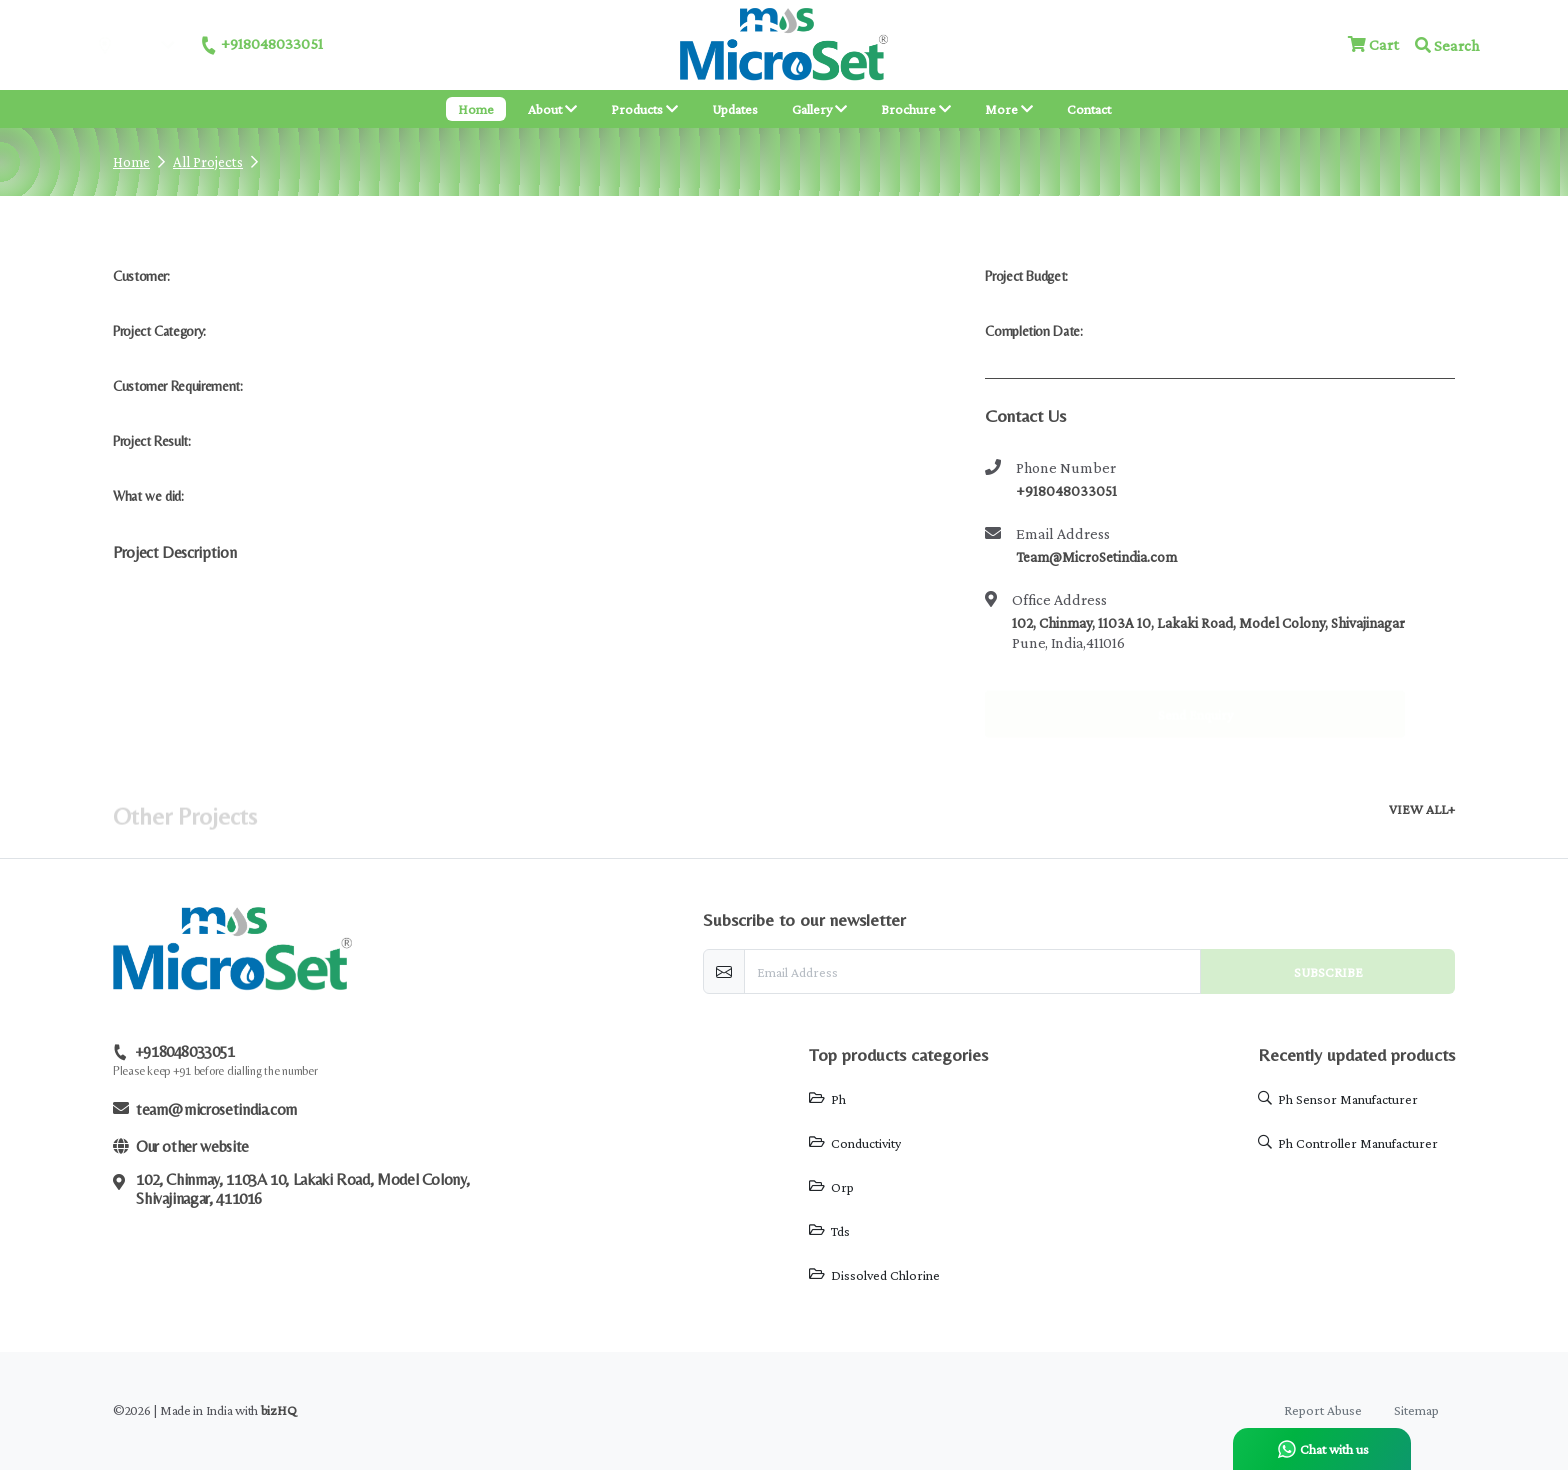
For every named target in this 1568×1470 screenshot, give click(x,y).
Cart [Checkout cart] (1373, 44)
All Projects (208, 162)
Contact (1089, 109)
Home (476, 109)
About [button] (552, 109)
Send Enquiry (1195, 696)
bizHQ (279, 1410)
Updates (735, 109)
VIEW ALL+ (1422, 809)
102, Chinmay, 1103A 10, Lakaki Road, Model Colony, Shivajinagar (1208, 623)
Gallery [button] (819, 109)
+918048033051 (262, 45)
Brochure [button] (916, 109)
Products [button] (644, 109)
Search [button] (1447, 45)
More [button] (1015, 107)
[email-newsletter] (972, 971)
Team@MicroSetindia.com (1096, 557)
